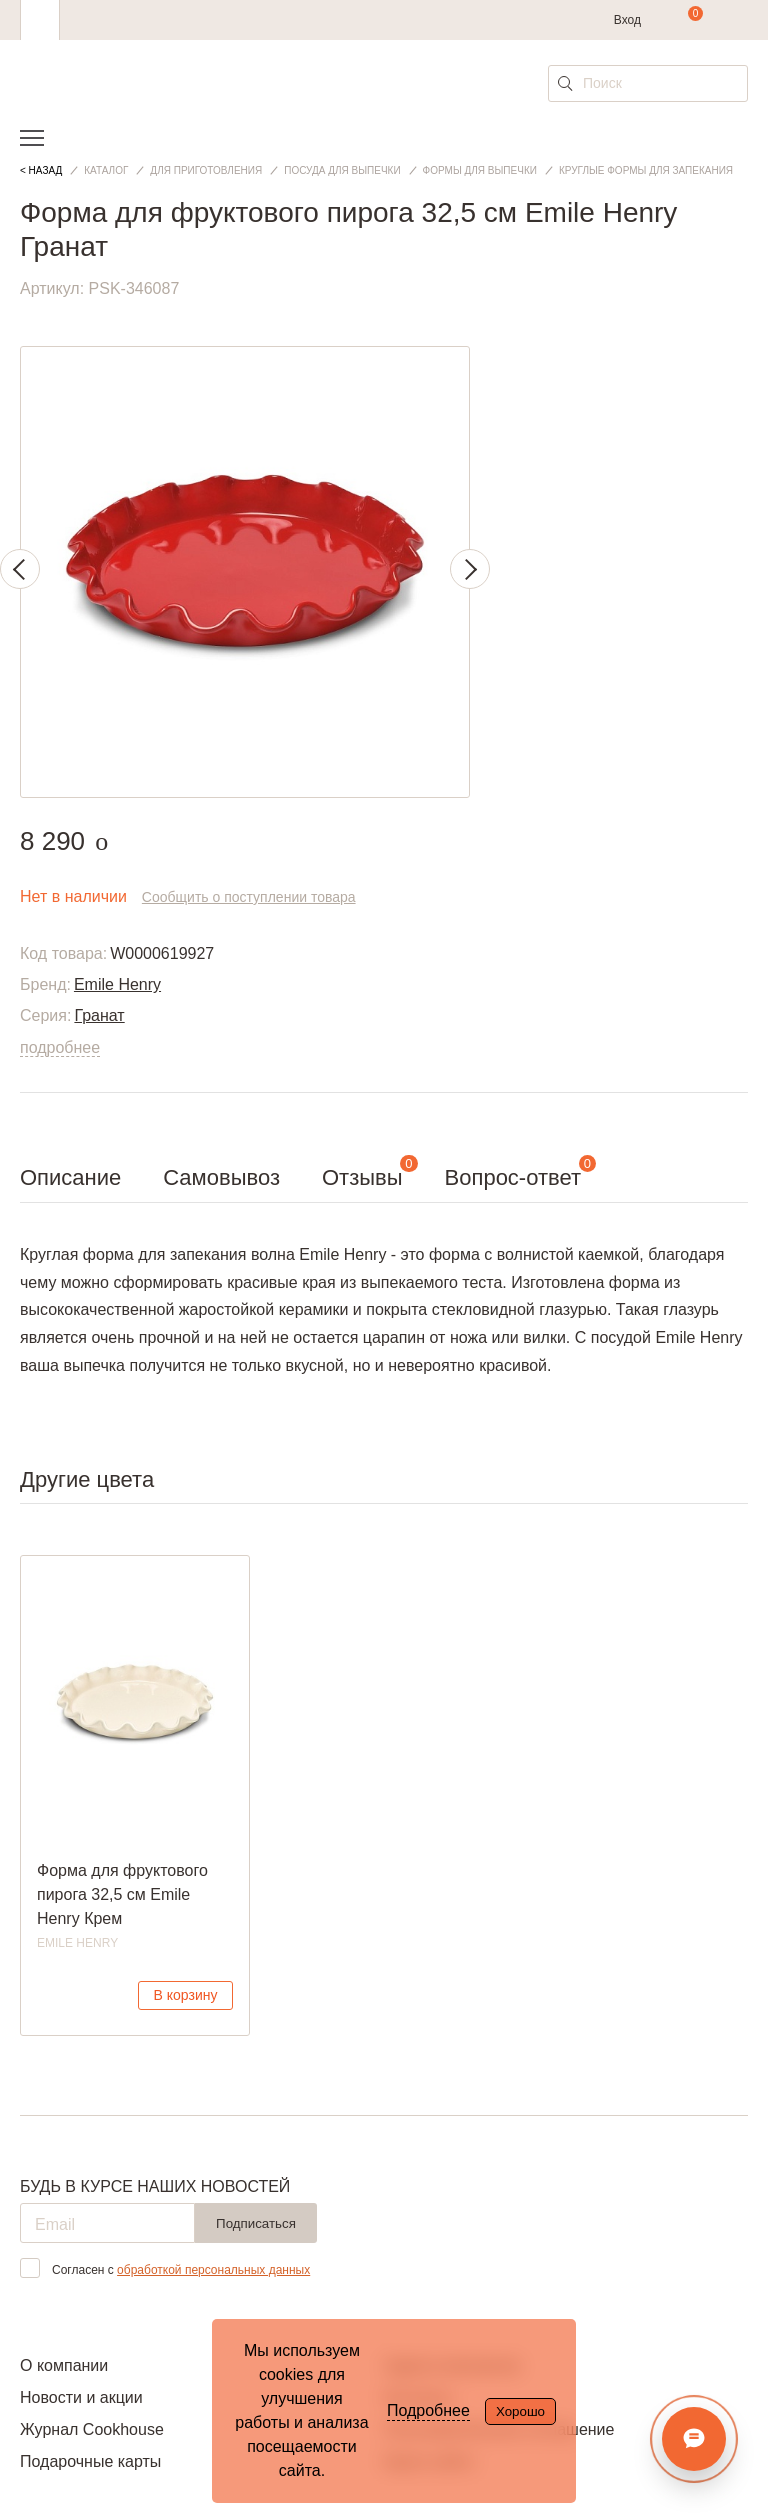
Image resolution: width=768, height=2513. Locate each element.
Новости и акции (81, 2397)
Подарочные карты (90, 2461)
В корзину (186, 1995)
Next (470, 569)
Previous (20, 569)
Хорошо (520, 2411)
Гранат (99, 1015)
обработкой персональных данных (213, 2270)
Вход (627, 20)
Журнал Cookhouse (92, 2429)
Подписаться (256, 2223)
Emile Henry (117, 984)
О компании (64, 2365)
